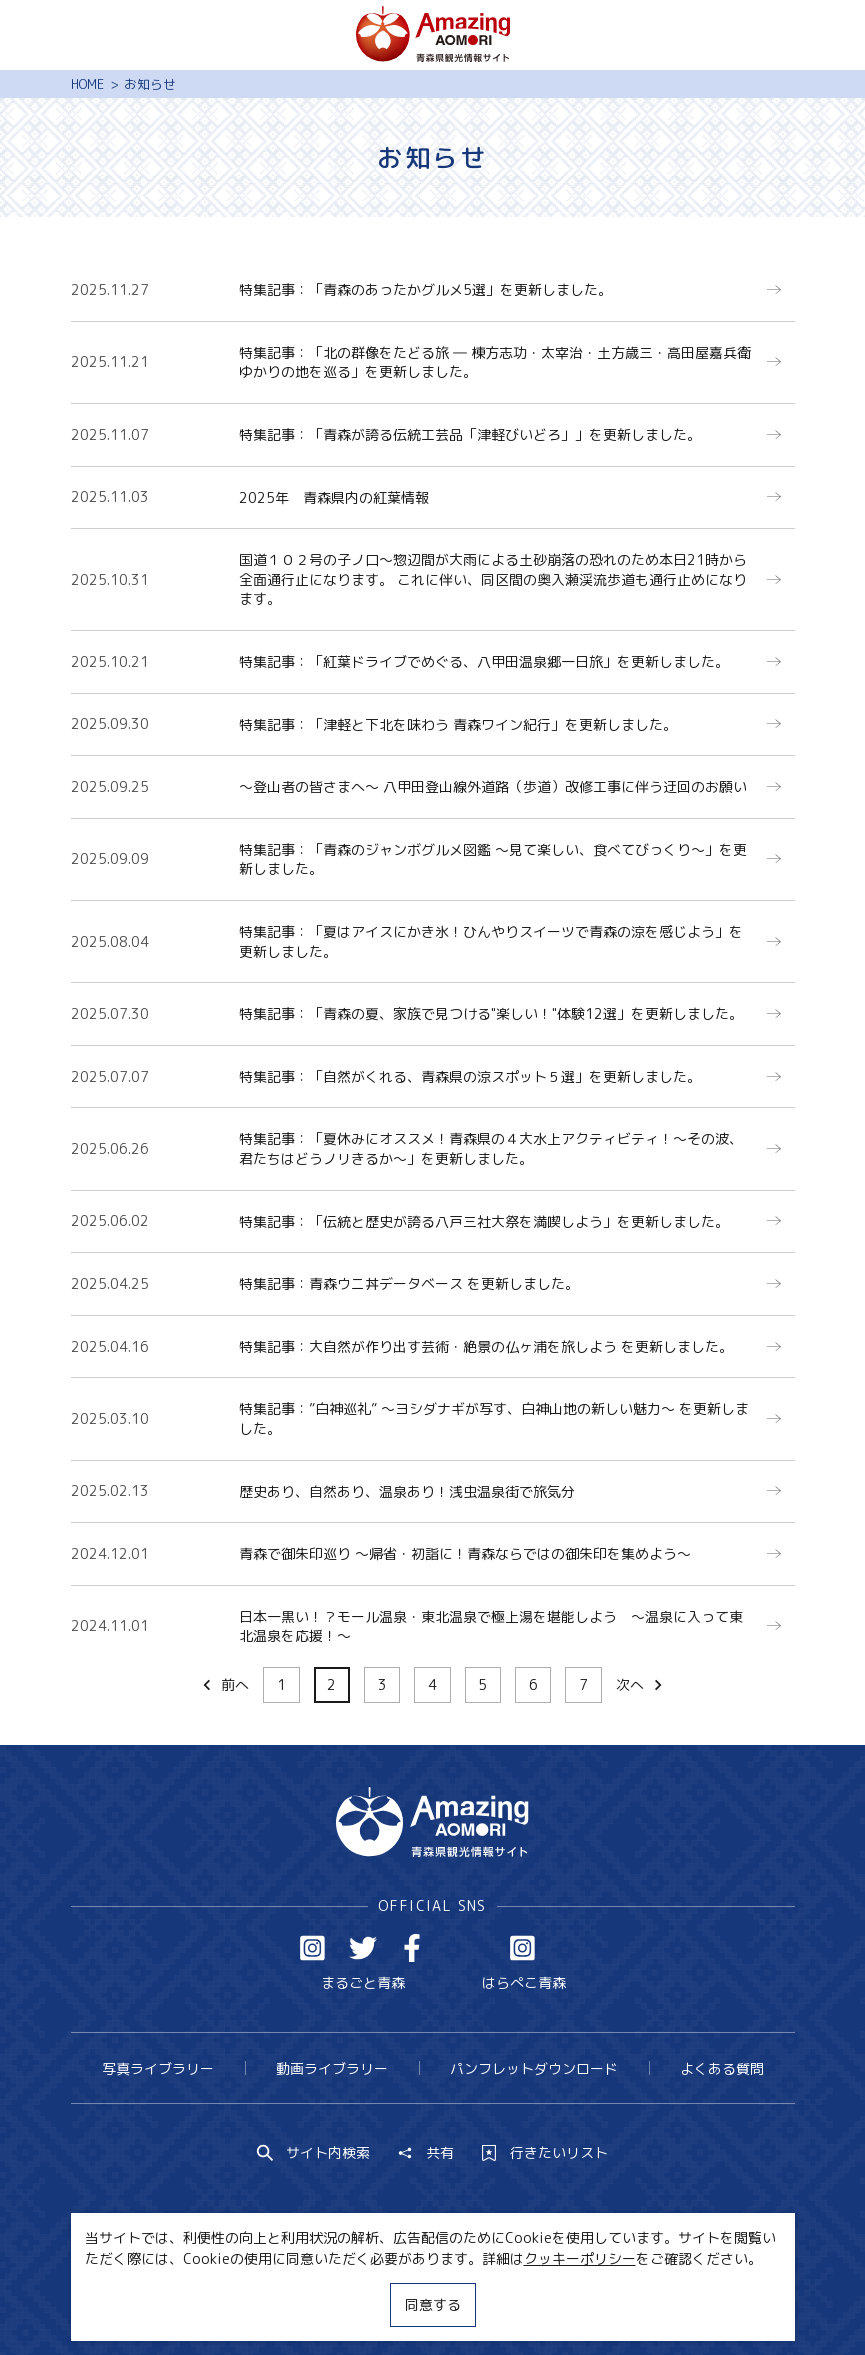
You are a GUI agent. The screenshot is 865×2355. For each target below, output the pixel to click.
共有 (426, 2153)
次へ (640, 1684)
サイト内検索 (314, 2153)
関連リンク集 (617, 2302)
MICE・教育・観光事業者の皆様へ (313, 2302)
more (426, 278)
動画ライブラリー (332, 2068)
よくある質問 (722, 2068)
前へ (224, 1684)
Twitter (363, 1948)
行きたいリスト (545, 2153)
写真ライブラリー (158, 2068)
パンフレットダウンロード (534, 2068)
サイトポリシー (498, 2302)
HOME (87, 84)
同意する (433, 2304)
